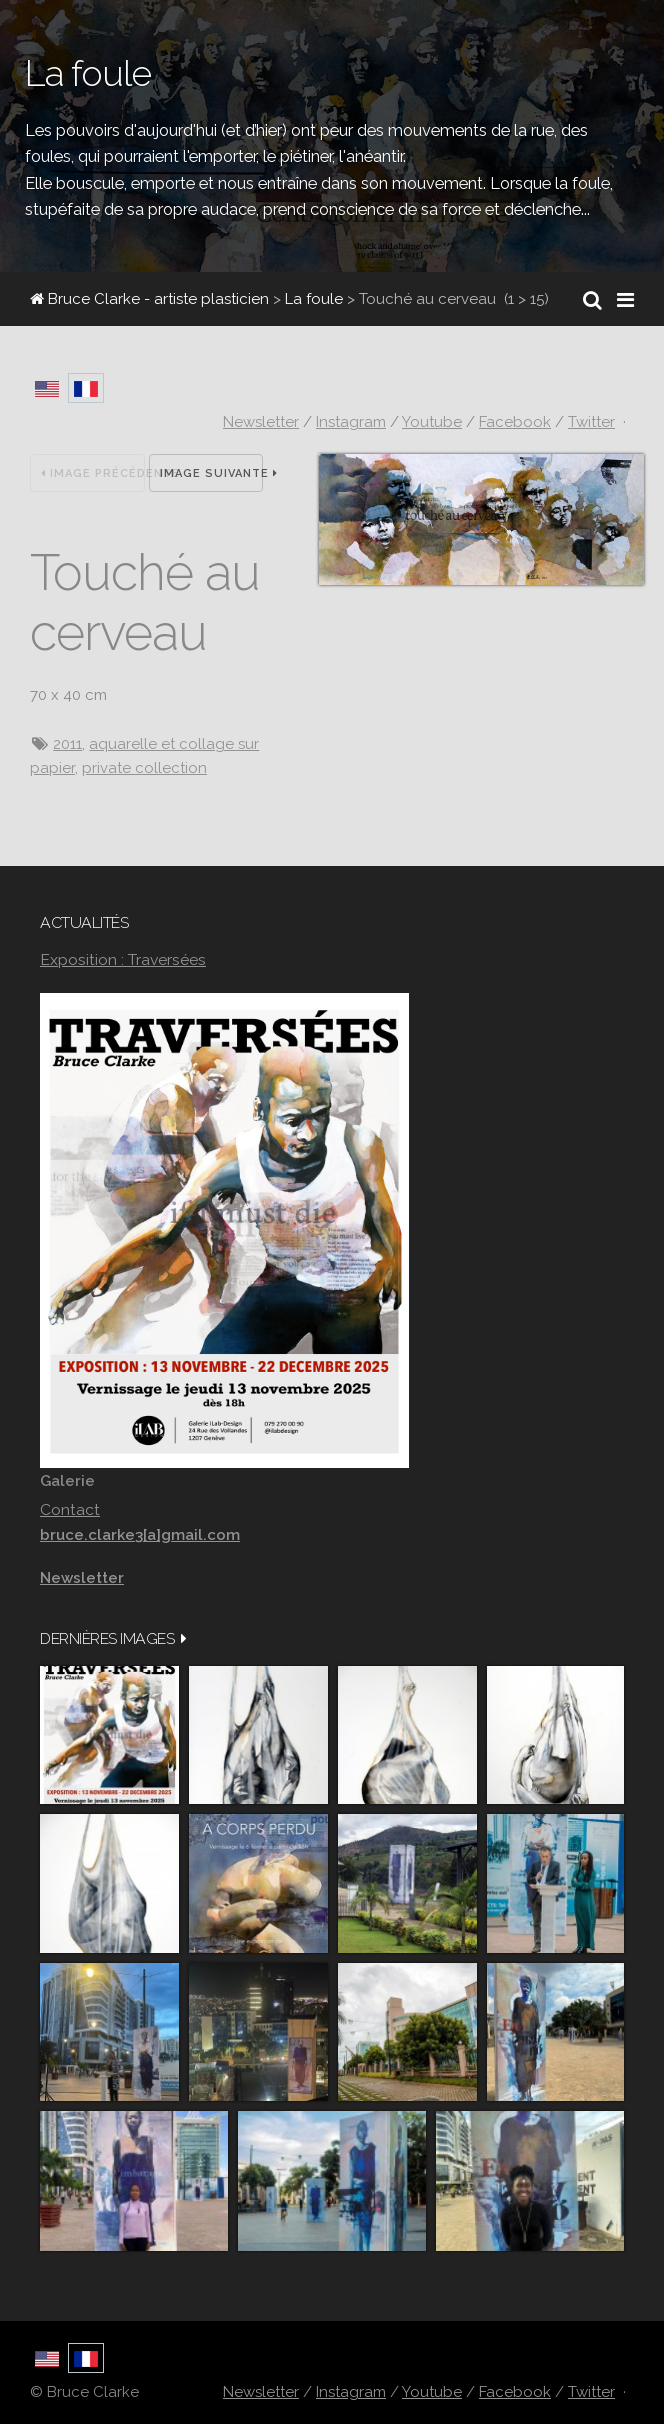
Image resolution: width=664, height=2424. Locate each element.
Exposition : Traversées (123, 959)
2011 (67, 744)
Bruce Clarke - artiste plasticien (149, 299)
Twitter (591, 422)
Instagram (351, 422)
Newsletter (261, 422)
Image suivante (212, 473)
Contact (70, 1509)
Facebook (515, 422)
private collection (144, 768)
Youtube (432, 422)
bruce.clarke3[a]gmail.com (140, 1535)
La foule (314, 299)
